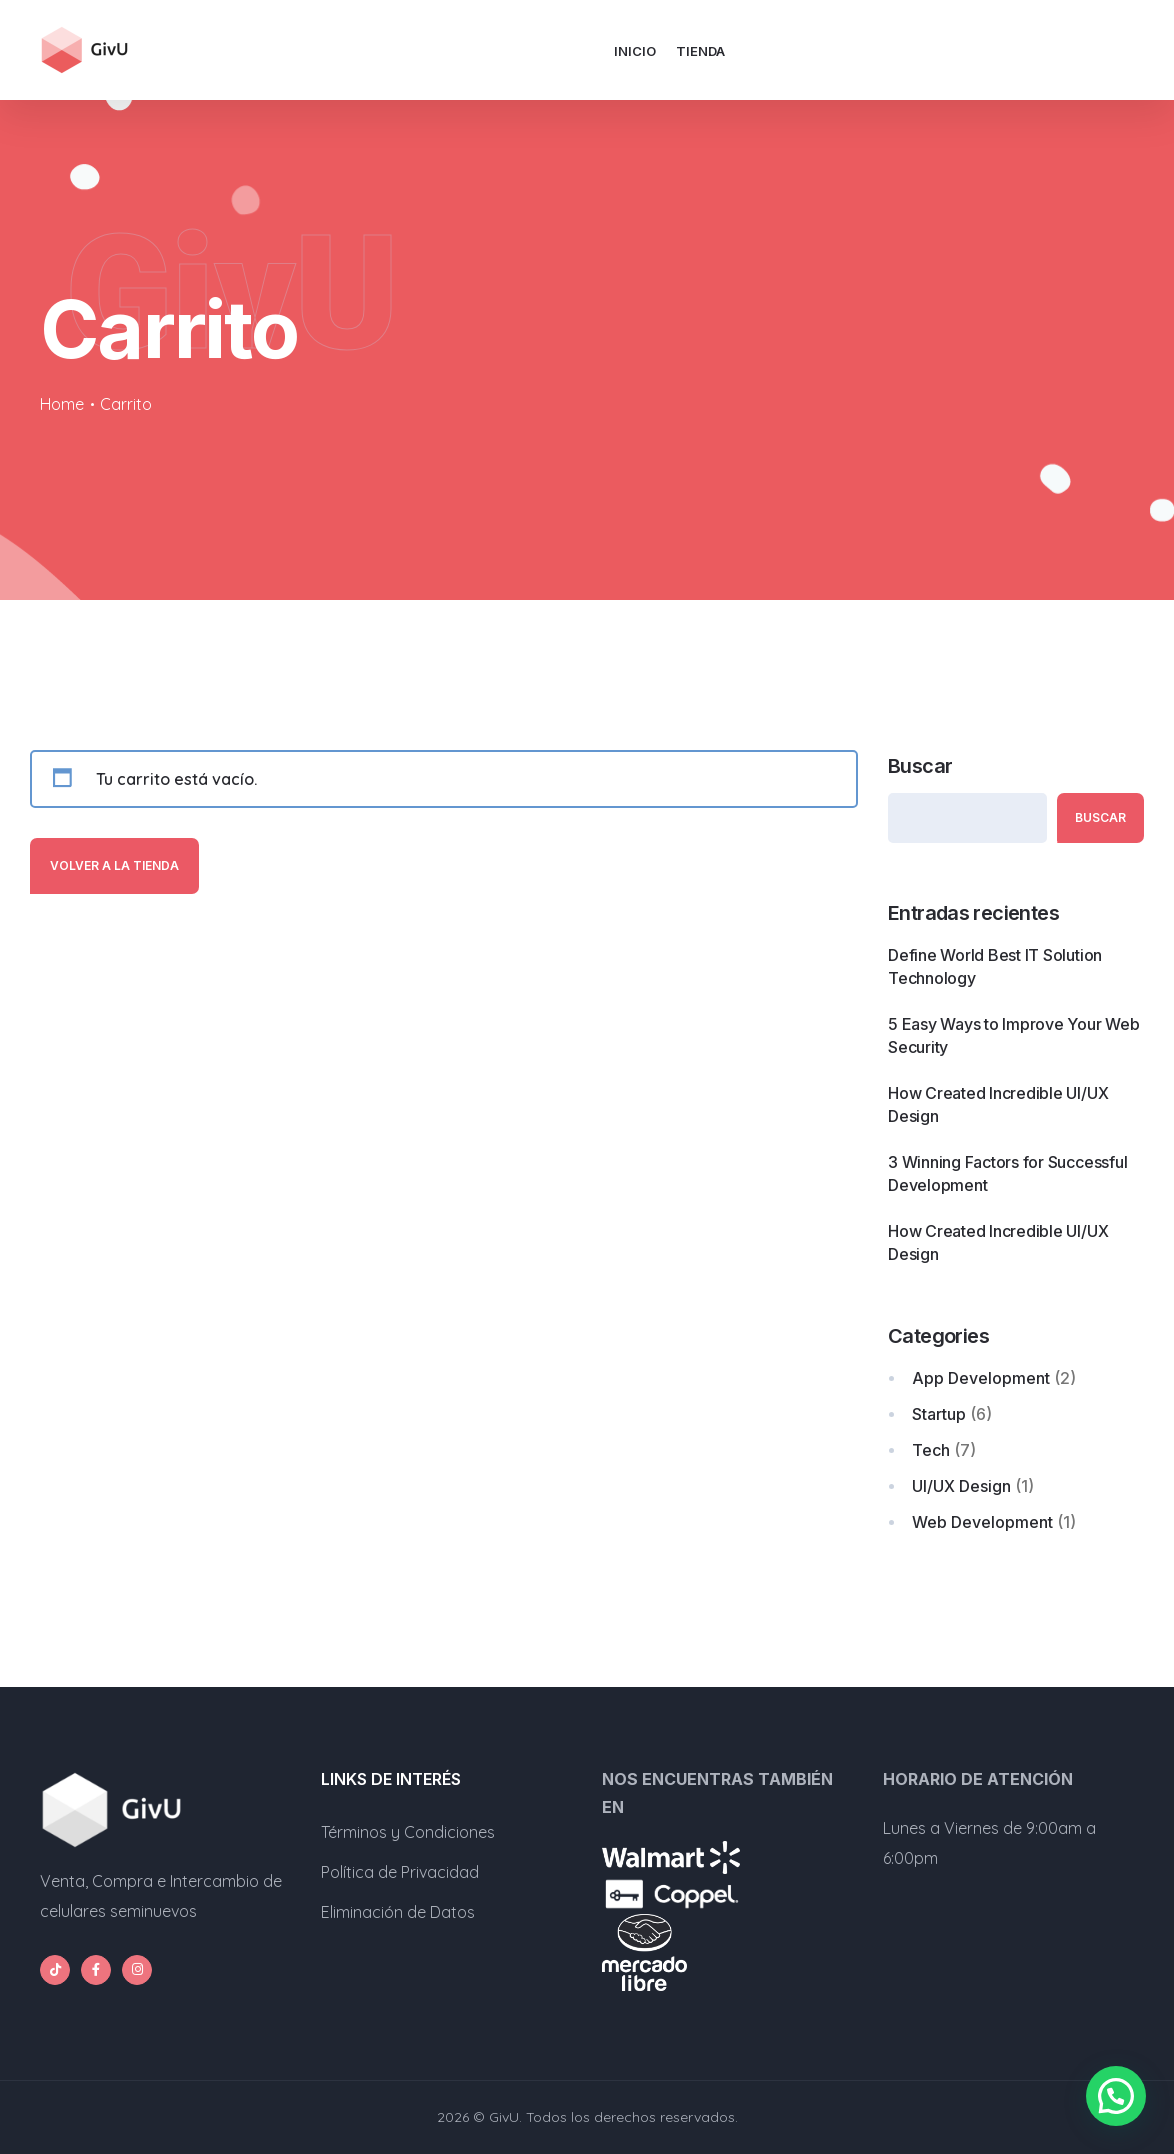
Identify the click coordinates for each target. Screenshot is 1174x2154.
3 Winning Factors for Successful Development (1007, 1173)
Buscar (920, 766)
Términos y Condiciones (408, 1832)
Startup (939, 1414)
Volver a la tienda (114, 865)
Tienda (700, 51)
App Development (981, 1378)
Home (62, 404)
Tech (931, 1450)
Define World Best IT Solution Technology (995, 966)
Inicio (635, 51)
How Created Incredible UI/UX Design (998, 1104)
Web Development (982, 1522)
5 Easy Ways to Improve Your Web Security (1014, 1035)
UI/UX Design (961, 1486)
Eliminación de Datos (398, 1912)
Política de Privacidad (400, 1872)
